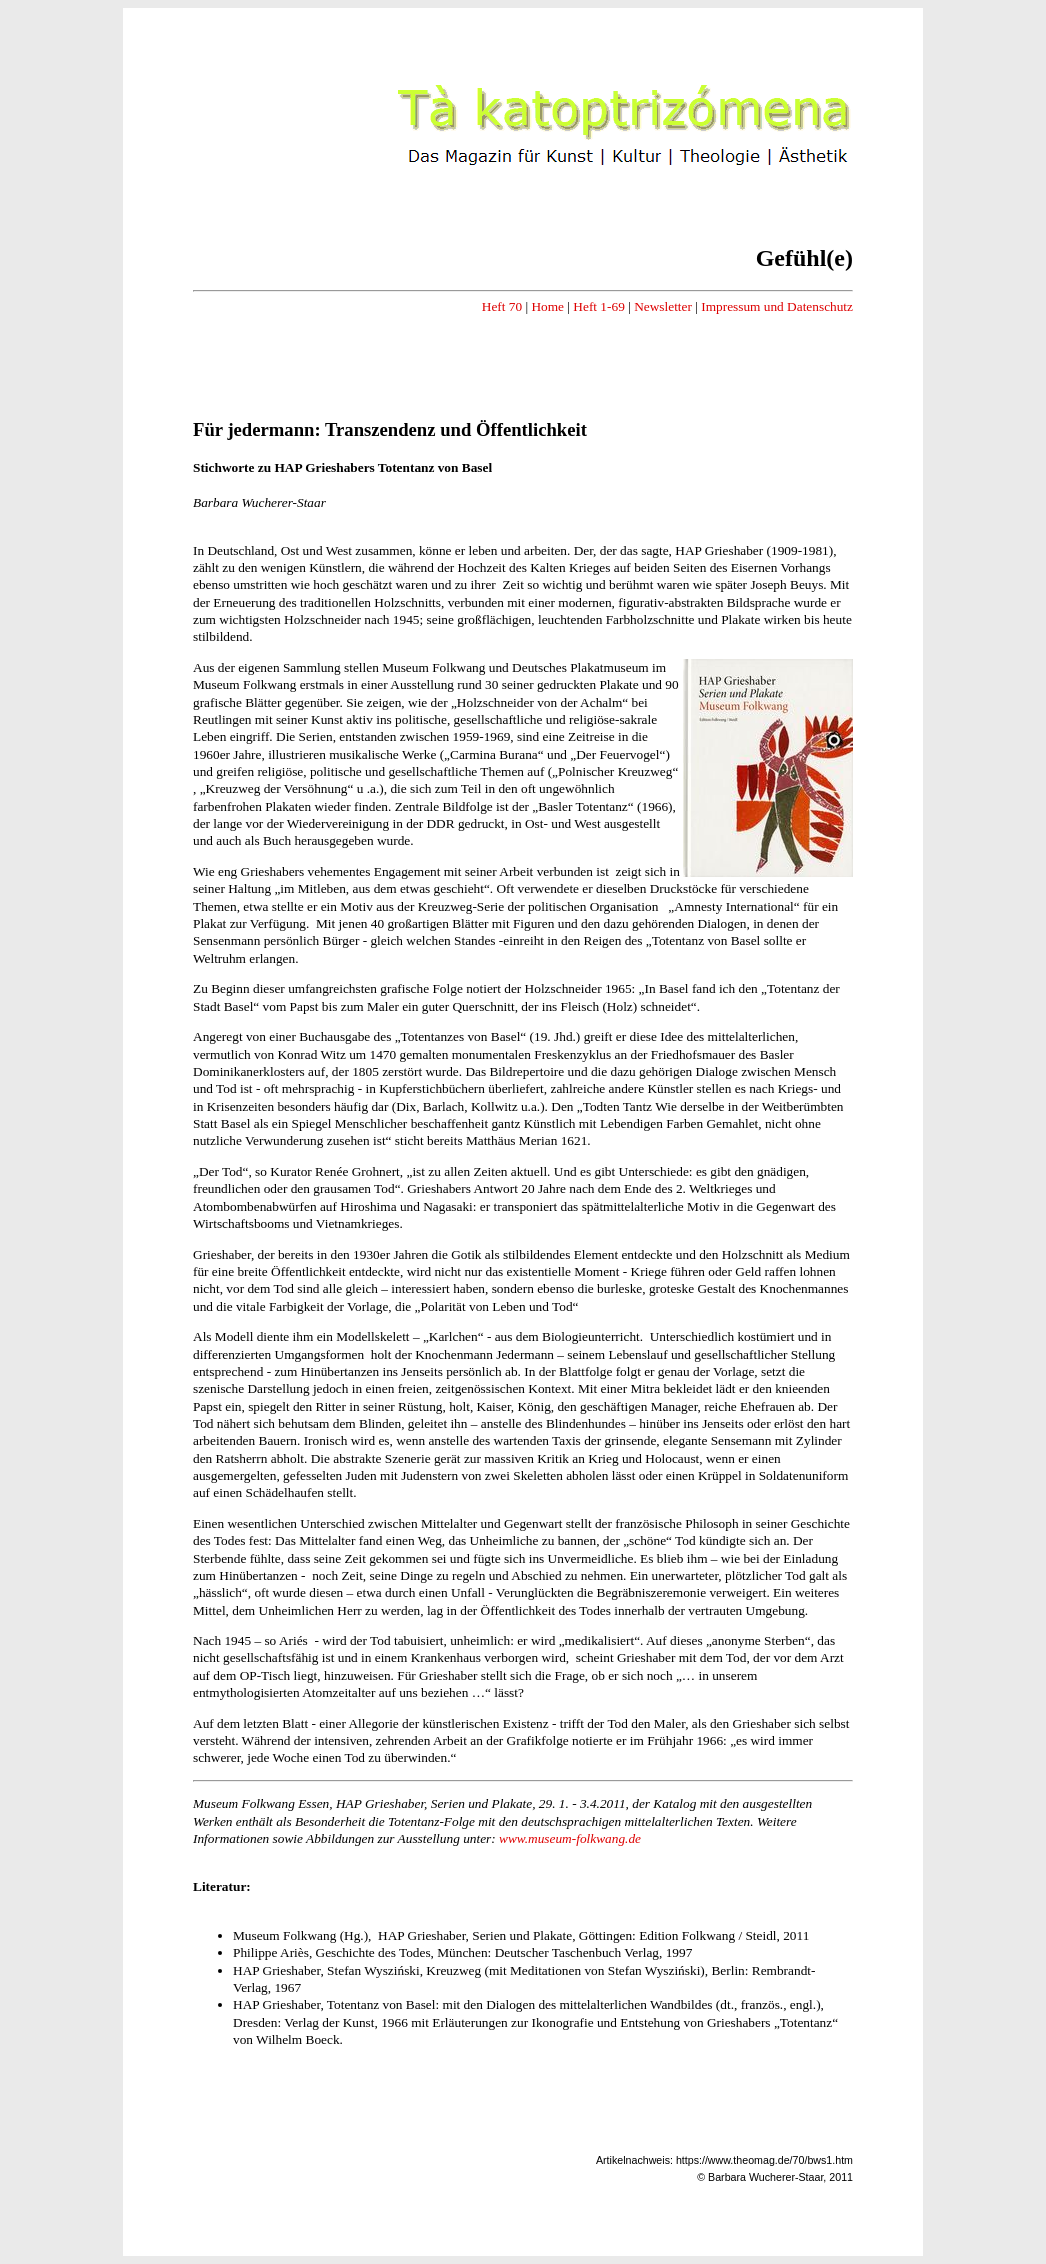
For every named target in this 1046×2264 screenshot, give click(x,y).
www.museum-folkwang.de (570, 1838)
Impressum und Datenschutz (777, 306)
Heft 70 (502, 306)
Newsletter (663, 306)
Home (547, 306)
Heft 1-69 (598, 306)
